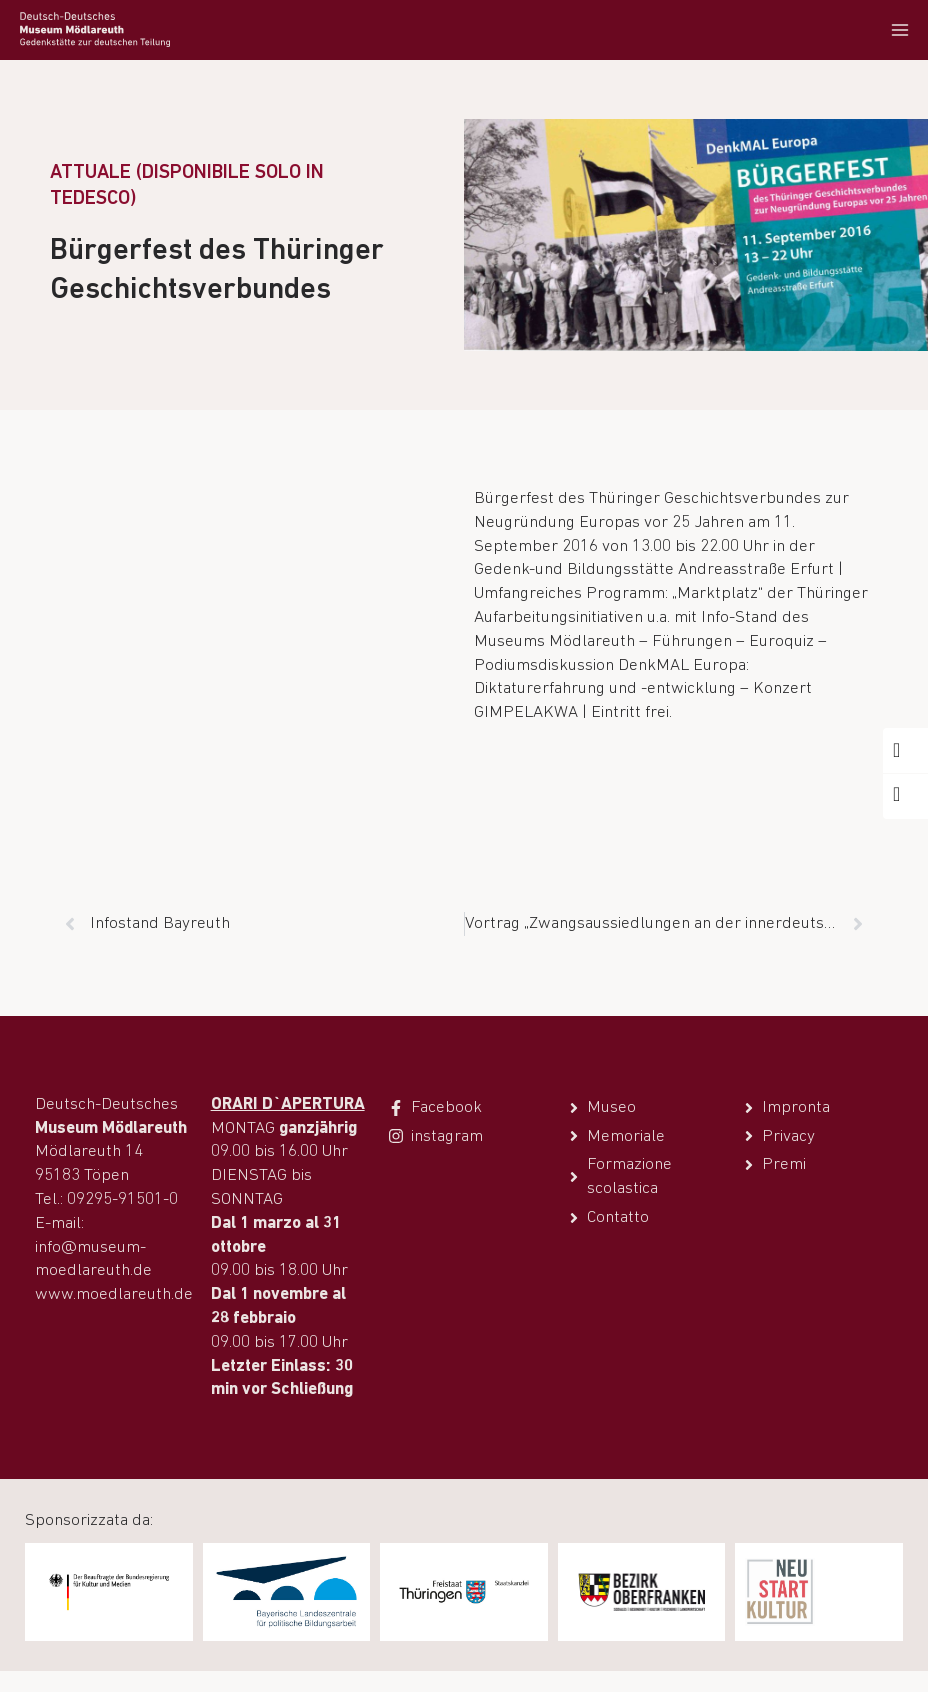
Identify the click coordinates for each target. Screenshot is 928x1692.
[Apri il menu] (899, 29)
